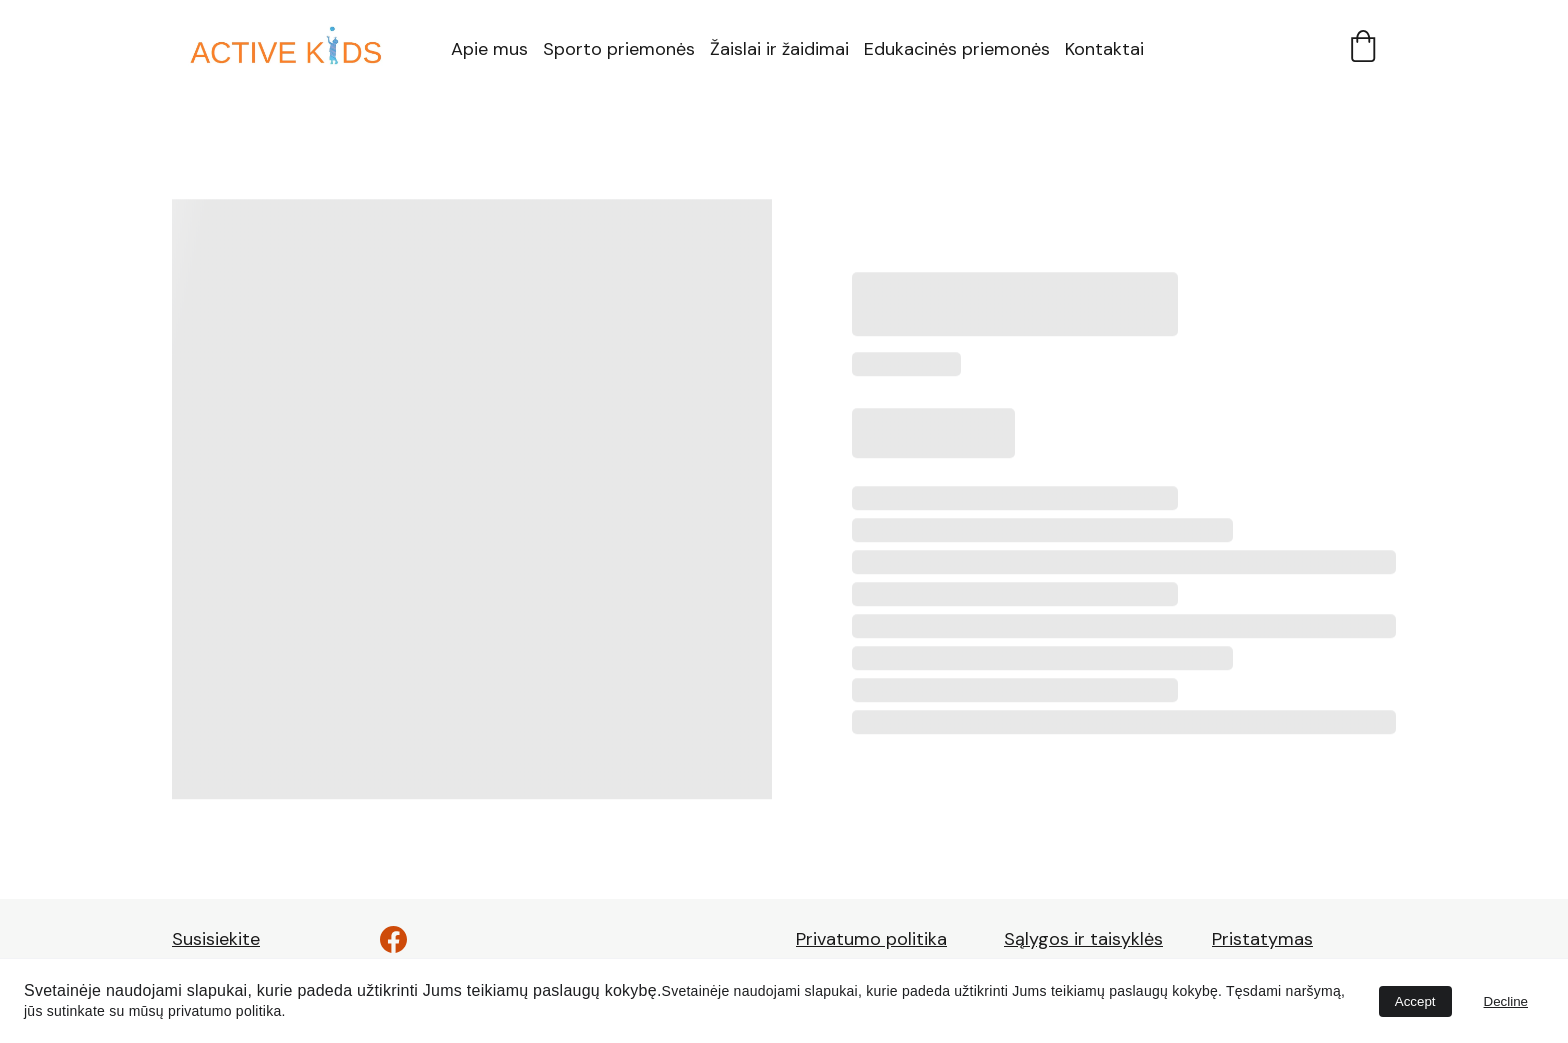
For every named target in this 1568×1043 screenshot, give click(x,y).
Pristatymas (1262, 939)
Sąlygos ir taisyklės (1083, 939)
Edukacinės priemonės (957, 49)
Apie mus (489, 49)
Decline (1506, 1001)
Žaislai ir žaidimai (779, 49)
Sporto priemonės (619, 49)
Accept (1415, 1001)
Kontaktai (1104, 49)
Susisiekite (216, 939)
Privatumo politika (871, 939)
